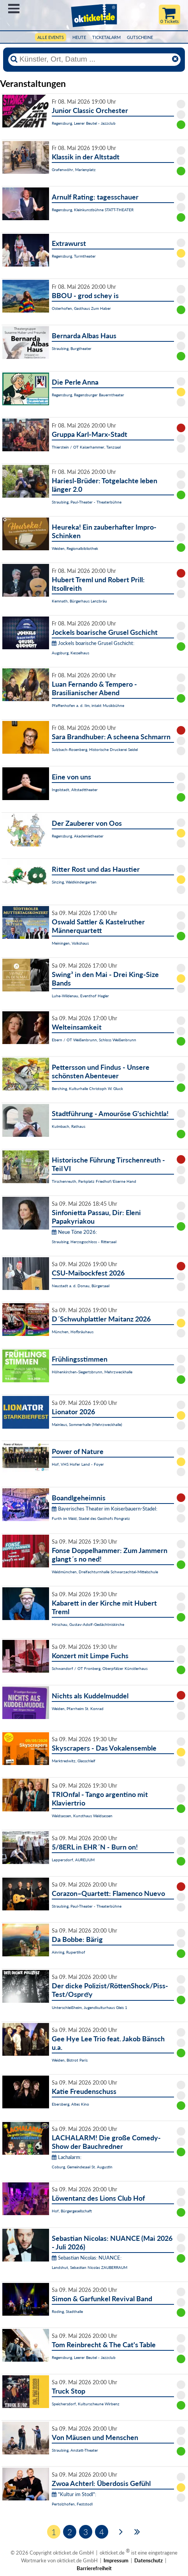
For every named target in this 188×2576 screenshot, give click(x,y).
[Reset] (175, 59)
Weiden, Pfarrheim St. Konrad (78, 1708)
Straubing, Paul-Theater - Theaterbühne (86, 502)
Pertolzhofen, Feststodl (72, 2504)
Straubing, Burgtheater (71, 348)
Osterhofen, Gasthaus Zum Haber (81, 308)
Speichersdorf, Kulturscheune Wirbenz (85, 2403)
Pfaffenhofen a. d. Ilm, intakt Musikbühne (88, 705)
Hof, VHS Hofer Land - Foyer (78, 1464)
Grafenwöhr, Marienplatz (74, 169)
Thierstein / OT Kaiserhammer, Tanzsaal (86, 447)
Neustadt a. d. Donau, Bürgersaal (80, 1285)
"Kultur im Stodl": (74, 2494)
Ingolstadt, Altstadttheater (75, 789)
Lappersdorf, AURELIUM (73, 1859)
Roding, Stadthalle (67, 2311)
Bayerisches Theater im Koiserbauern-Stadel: (104, 1508)
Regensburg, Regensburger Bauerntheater (88, 394)
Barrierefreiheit (94, 2568)
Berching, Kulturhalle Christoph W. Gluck (87, 1088)
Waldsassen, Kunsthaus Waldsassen (82, 1815)
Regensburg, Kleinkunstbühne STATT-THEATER (93, 209)
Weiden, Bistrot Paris (70, 2060)
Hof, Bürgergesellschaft (72, 2211)
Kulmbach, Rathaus (68, 1126)
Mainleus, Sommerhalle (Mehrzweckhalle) (87, 1424)
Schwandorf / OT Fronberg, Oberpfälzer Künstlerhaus (100, 1668)
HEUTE (79, 37)
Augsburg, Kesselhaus (70, 652)
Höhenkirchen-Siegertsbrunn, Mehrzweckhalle (92, 1371)
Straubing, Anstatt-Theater (75, 2450)
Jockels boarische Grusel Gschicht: (93, 643)
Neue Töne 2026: (74, 1232)
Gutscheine (140, 37)
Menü (13, 8)
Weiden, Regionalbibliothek (75, 548)
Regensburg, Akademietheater (78, 836)
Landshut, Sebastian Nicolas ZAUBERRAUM (89, 2267)
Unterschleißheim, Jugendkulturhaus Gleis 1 (89, 2007)
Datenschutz (148, 2560)
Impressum (116, 2560)
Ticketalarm (106, 37)
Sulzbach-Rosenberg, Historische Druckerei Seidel (95, 749)
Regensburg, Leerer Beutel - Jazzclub (84, 123)
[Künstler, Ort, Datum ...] (94, 59)
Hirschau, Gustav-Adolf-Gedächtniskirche (88, 1624)
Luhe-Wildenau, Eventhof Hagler (80, 995)
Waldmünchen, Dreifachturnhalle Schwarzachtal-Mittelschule (105, 1571)
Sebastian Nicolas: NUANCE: (86, 2257)
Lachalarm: (66, 2157)
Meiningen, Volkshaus (70, 943)
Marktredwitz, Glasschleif (73, 1760)
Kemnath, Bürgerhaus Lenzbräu (79, 601)
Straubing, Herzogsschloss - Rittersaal (84, 1241)
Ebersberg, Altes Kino (70, 2104)
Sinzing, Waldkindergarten (74, 882)
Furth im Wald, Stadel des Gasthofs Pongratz (91, 1518)
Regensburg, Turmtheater (74, 256)
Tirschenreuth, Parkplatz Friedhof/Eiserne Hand (94, 1181)
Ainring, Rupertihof (68, 1952)
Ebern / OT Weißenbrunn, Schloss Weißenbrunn (94, 1039)
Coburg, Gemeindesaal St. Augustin (82, 2166)
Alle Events (50, 37)
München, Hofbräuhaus (72, 1331)
